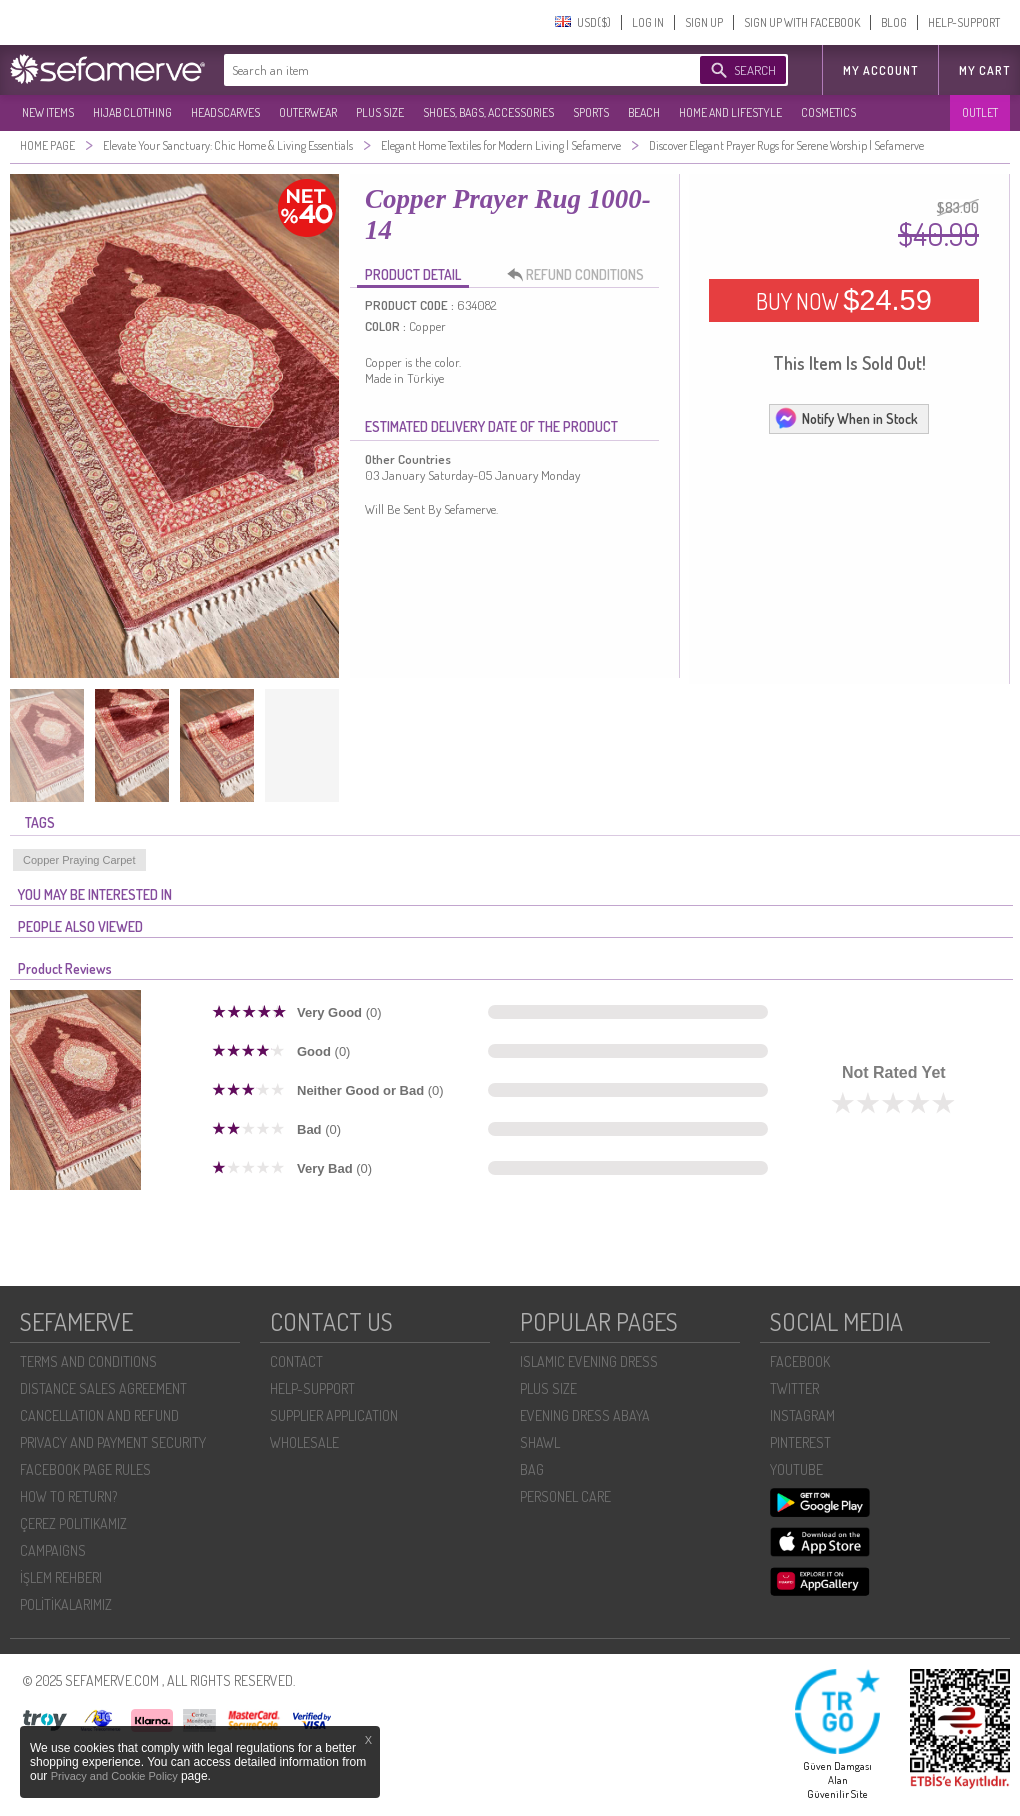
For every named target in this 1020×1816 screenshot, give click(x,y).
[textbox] (442, 70)
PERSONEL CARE (565, 1496)
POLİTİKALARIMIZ (66, 1604)
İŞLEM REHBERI (61, 1577)
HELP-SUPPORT (964, 22)
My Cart (984, 70)
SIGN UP (704, 22)
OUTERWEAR (308, 112)
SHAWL (540, 1442)
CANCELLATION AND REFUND (99, 1415)
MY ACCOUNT (880, 70)
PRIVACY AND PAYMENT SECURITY (113, 1442)
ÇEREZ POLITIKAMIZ (73, 1523)
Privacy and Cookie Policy (116, 1776)
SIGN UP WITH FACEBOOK (802, 22)
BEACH (644, 112)
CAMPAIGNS (53, 1550)
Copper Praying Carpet (79, 860)
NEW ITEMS (48, 112)
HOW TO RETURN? (68, 1496)
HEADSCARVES (225, 112)
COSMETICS (828, 112)
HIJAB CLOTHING (132, 112)
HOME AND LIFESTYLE (730, 112)
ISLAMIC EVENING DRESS (589, 1361)
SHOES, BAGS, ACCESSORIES (488, 112)
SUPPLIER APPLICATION (334, 1415)
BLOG (894, 22)
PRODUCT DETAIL (413, 274)
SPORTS (591, 112)
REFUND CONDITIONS (581, 275)
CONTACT (296, 1361)
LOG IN (648, 22)
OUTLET (980, 112)
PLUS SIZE (380, 112)
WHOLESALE (304, 1442)
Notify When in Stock (846, 418)
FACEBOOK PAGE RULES (85, 1469)
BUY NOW (844, 300)
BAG (532, 1469)
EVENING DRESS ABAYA (585, 1415)
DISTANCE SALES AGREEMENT (103, 1388)
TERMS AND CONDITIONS (88, 1361)
